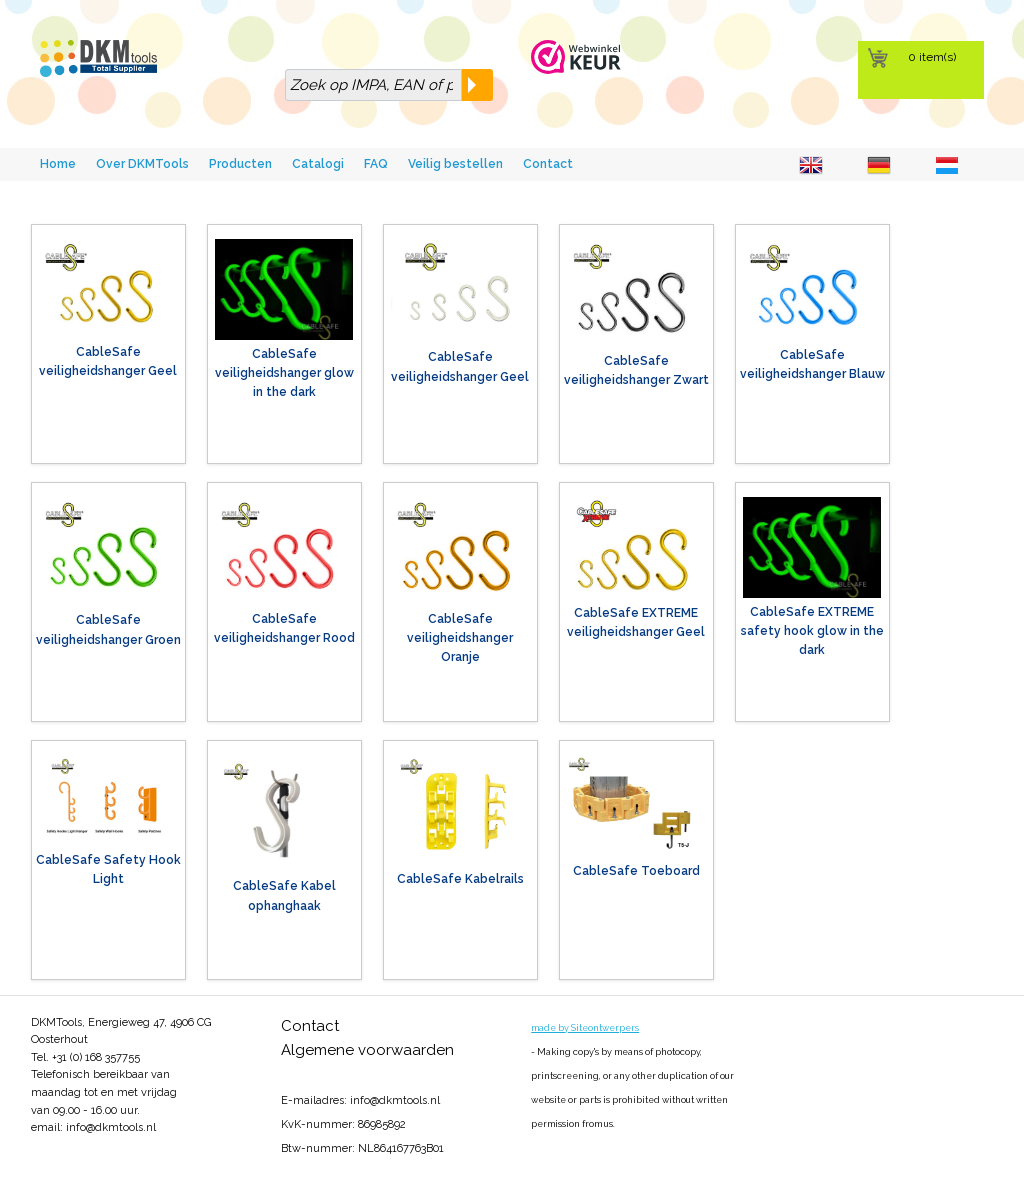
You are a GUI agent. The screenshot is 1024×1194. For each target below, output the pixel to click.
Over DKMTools (142, 164)
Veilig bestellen (455, 164)
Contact (548, 164)
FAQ (376, 164)
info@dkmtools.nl (111, 1127)
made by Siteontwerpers (585, 1028)
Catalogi (318, 164)
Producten (240, 164)
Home (58, 164)
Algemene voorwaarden (367, 1050)
